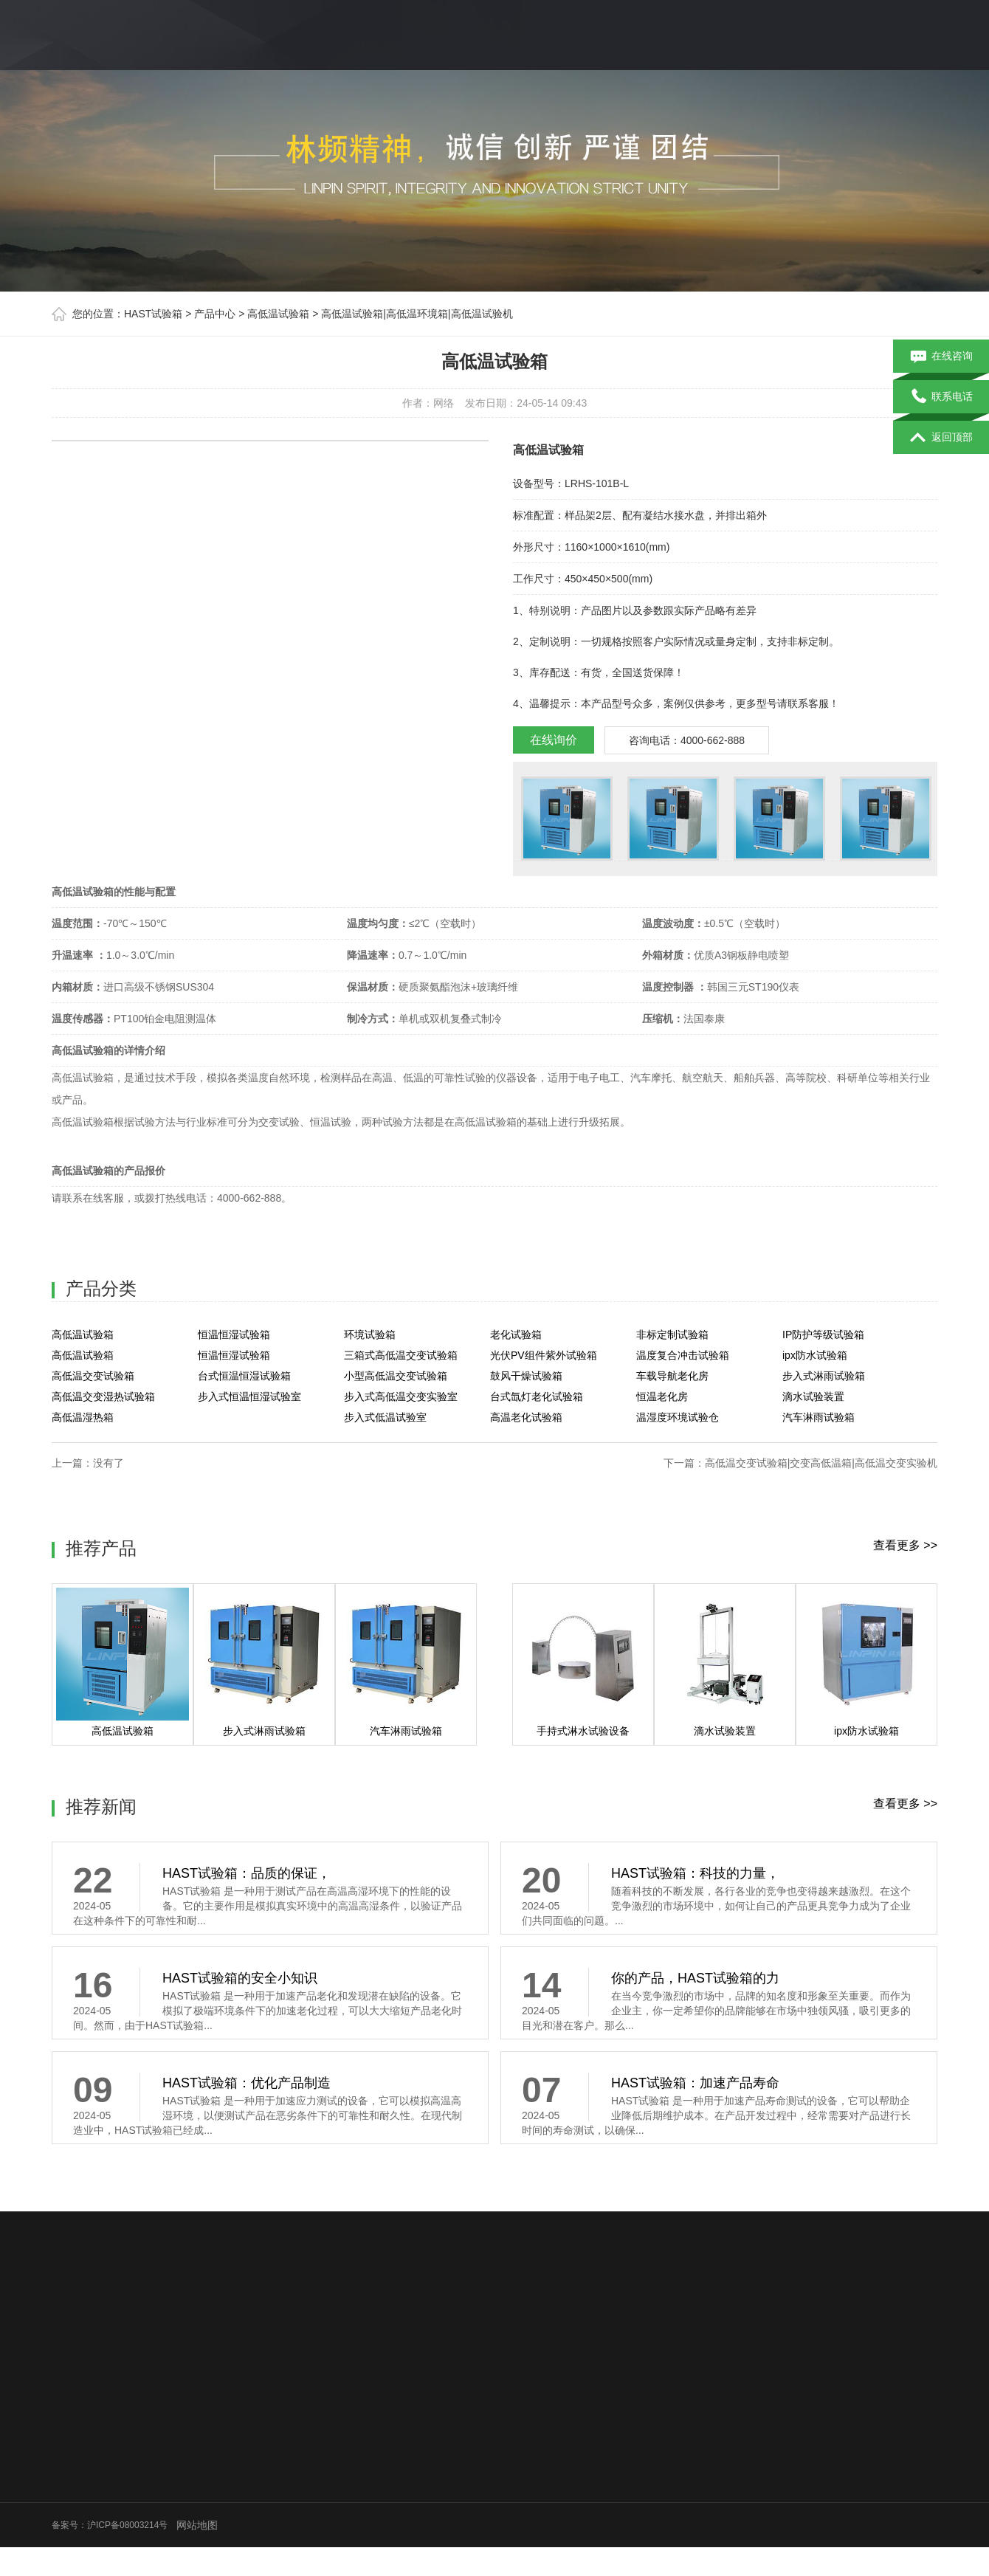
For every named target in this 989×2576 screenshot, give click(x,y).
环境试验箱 (370, 1334)
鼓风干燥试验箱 (526, 1376)
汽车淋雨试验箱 (818, 1417)
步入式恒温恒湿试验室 (249, 1396)
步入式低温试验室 (385, 1417)
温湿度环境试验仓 (677, 1417)
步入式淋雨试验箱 (823, 1376)
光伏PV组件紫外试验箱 (543, 1355)
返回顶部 (941, 438)
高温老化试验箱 (526, 1417)
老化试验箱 (516, 1334)
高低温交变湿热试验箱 (103, 1396)
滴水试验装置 (813, 1396)
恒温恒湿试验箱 (234, 1334)
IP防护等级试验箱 (823, 1334)
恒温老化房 (662, 1396)
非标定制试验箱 (672, 1334)
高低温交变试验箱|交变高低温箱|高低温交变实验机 (821, 1463)
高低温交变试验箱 (93, 1376)
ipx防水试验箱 (814, 1355)
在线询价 (553, 740)
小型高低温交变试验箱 (395, 1376)
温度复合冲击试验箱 (682, 1355)
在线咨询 (941, 356)
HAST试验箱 (153, 314)
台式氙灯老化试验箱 (536, 1396)
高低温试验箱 (278, 314)
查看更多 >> (905, 1545)
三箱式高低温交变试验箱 (401, 1355)
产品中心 (214, 314)
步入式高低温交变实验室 (401, 1396)
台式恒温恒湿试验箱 (244, 1376)
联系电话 (941, 397)
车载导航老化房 (672, 1376)
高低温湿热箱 (83, 1417)
